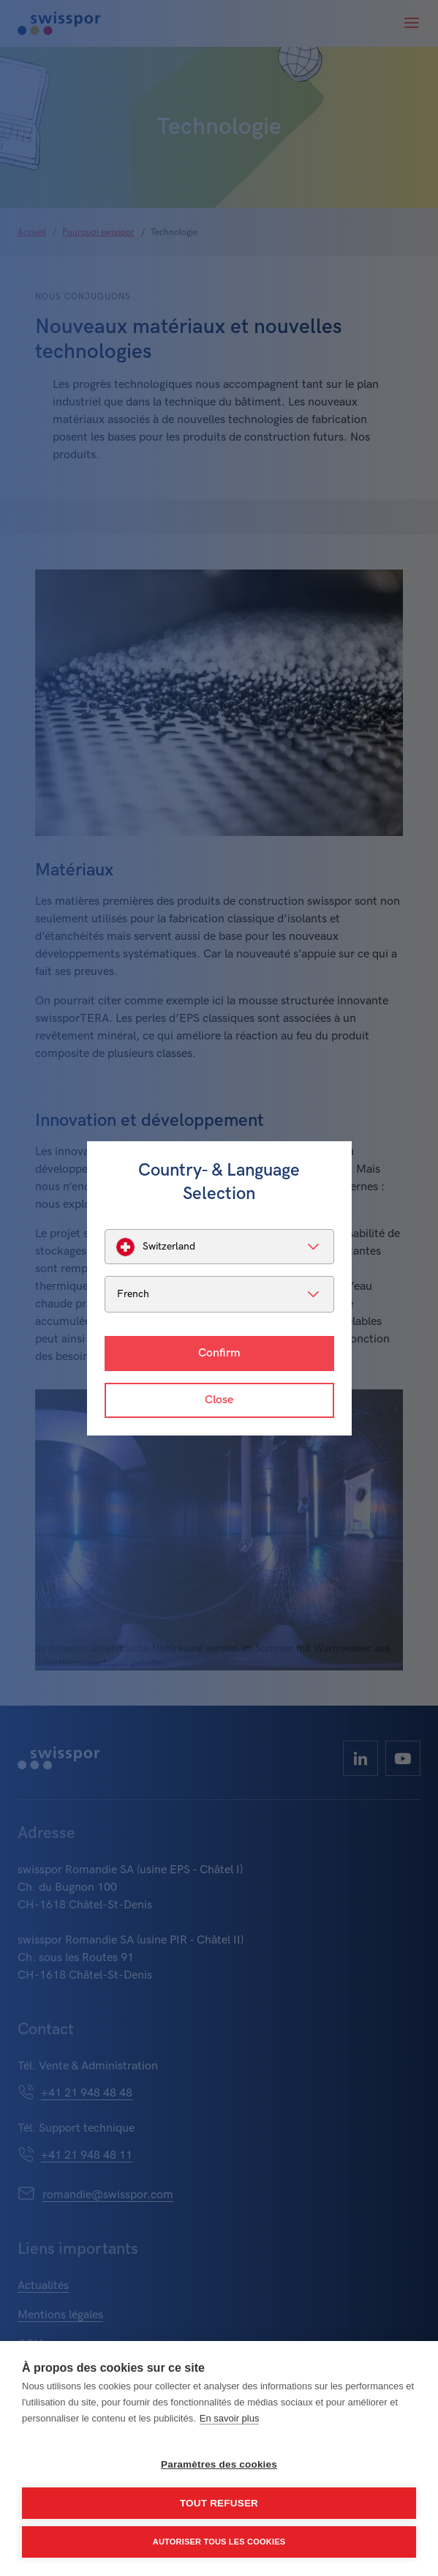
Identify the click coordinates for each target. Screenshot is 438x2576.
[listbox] (219, 1246)
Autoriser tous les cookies (219, 2541)
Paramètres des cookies (219, 2464)
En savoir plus (230, 2418)
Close (219, 1400)
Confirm (219, 1353)
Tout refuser (219, 2503)
